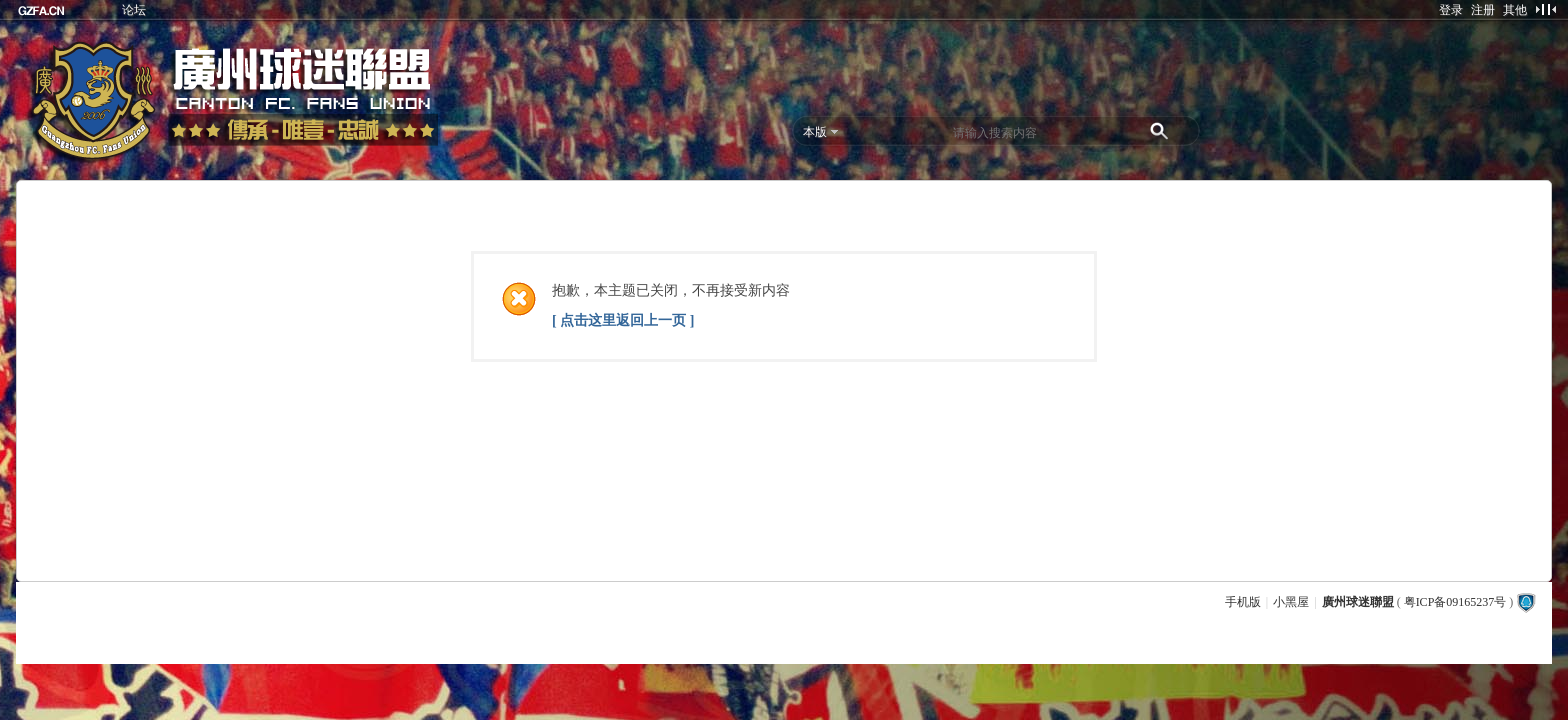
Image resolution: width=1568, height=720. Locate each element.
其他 (1515, 10)
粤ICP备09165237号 (1455, 602)
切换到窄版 (1545, 9)
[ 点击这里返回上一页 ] (623, 320)
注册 (1483, 10)
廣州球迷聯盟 (1358, 602)
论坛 (134, 10)
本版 (815, 132)
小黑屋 (1291, 602)
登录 (1451, 10)
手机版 (1243, 602)
